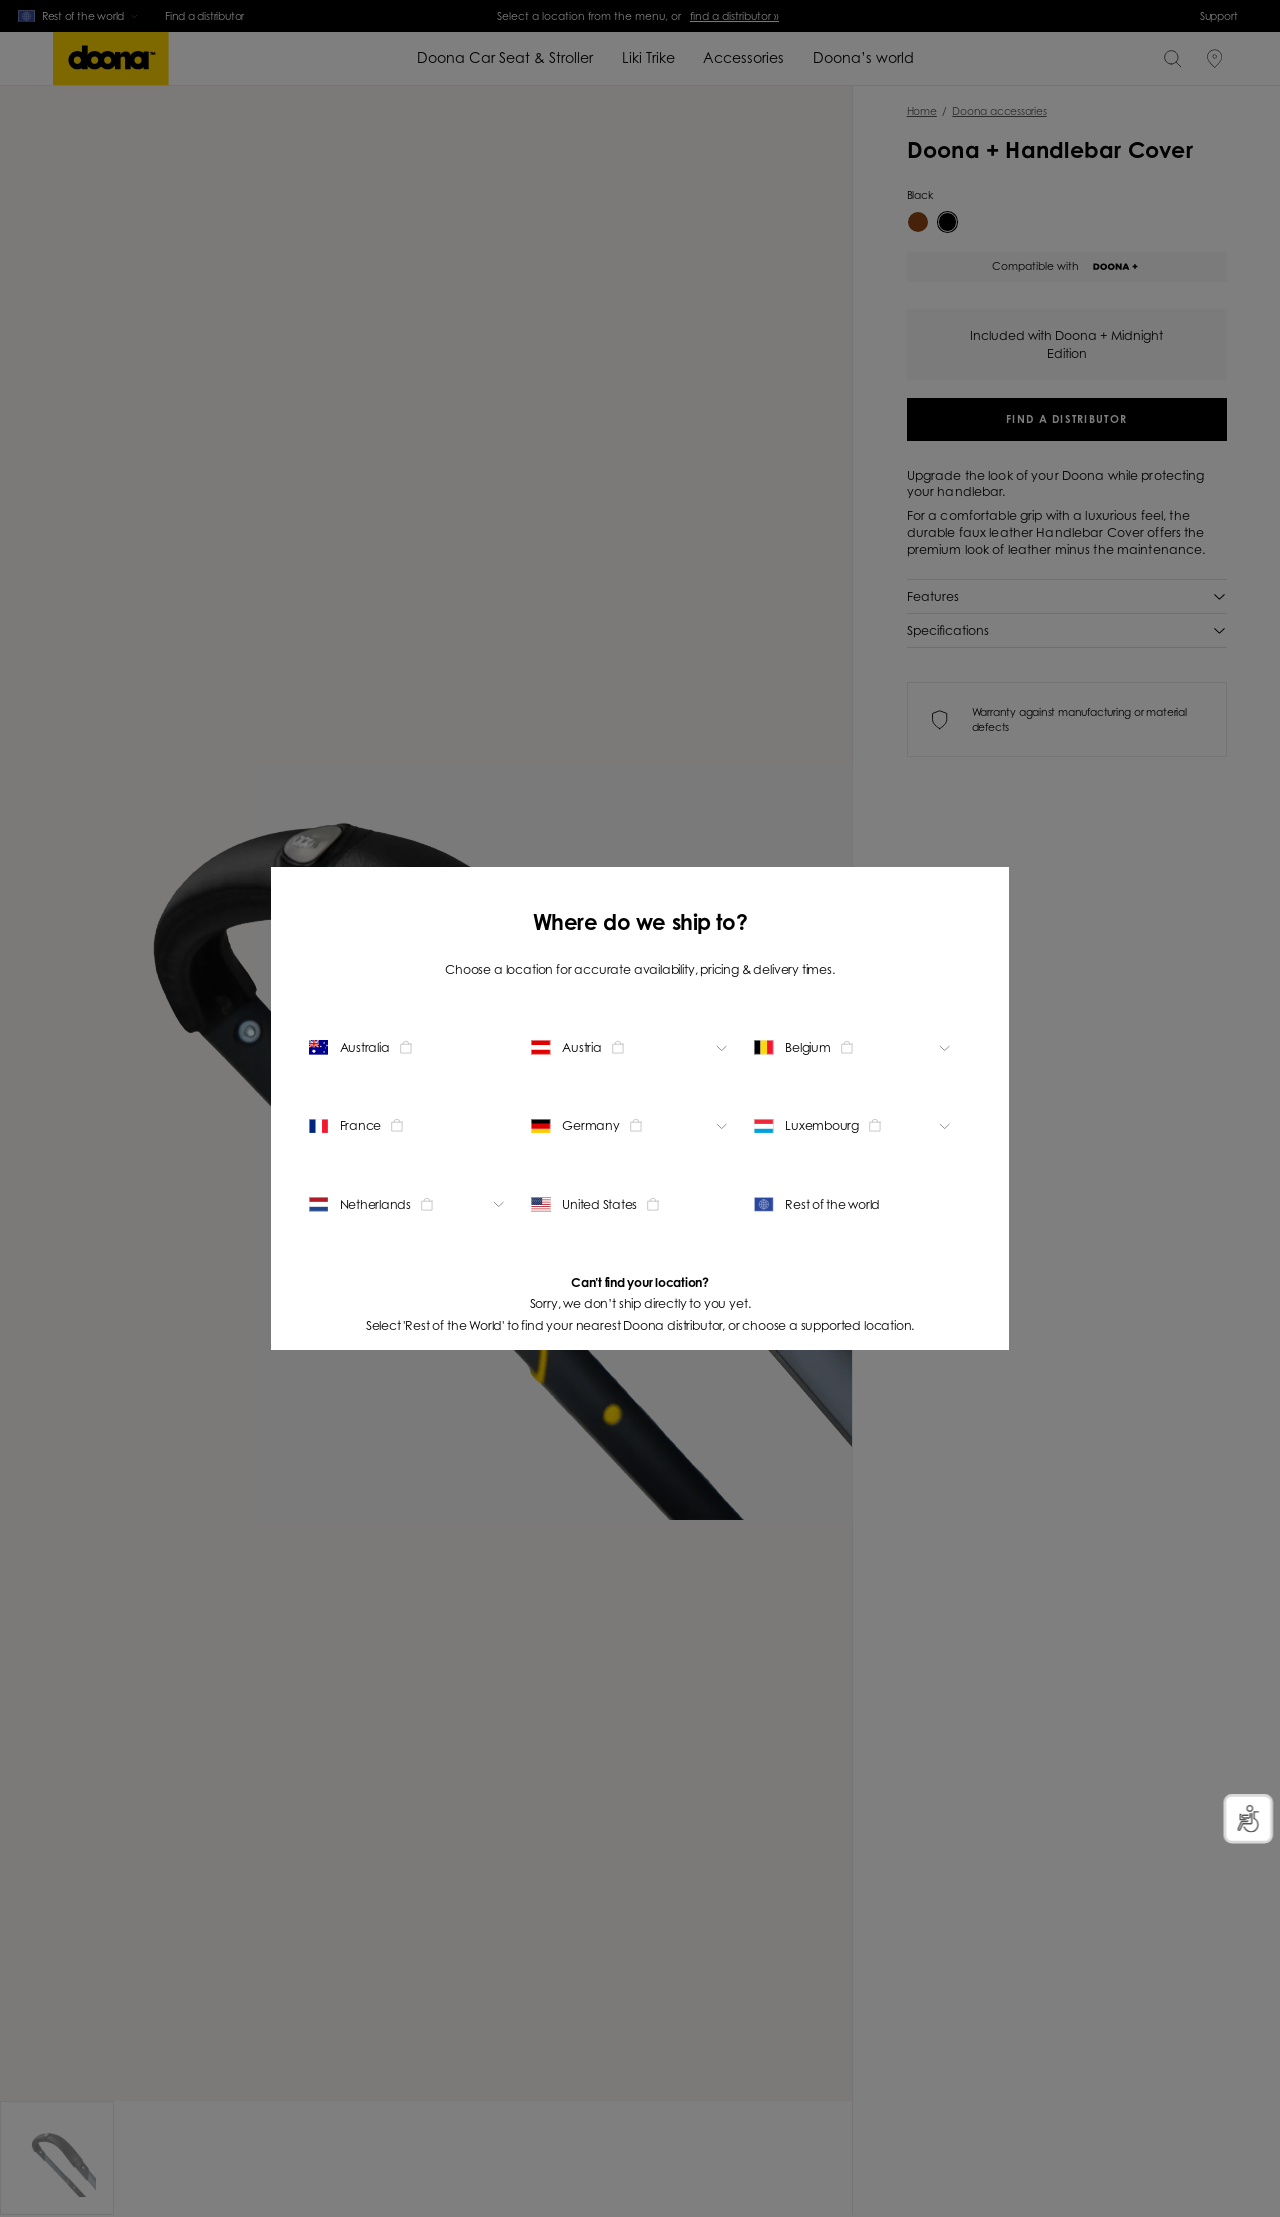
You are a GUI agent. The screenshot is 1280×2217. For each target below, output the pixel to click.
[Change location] (409, 1047)
